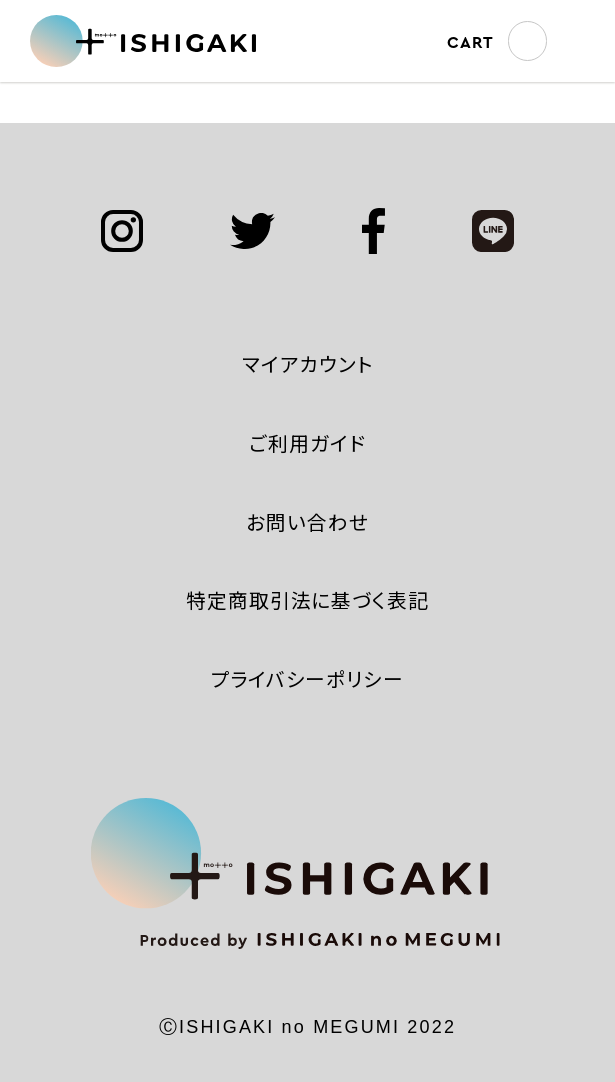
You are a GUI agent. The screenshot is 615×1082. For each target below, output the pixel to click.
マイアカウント (308, 363)
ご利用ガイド (307, 442)
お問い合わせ (307, 521)
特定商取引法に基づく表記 (308, 599)
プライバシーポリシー (308, 678)
